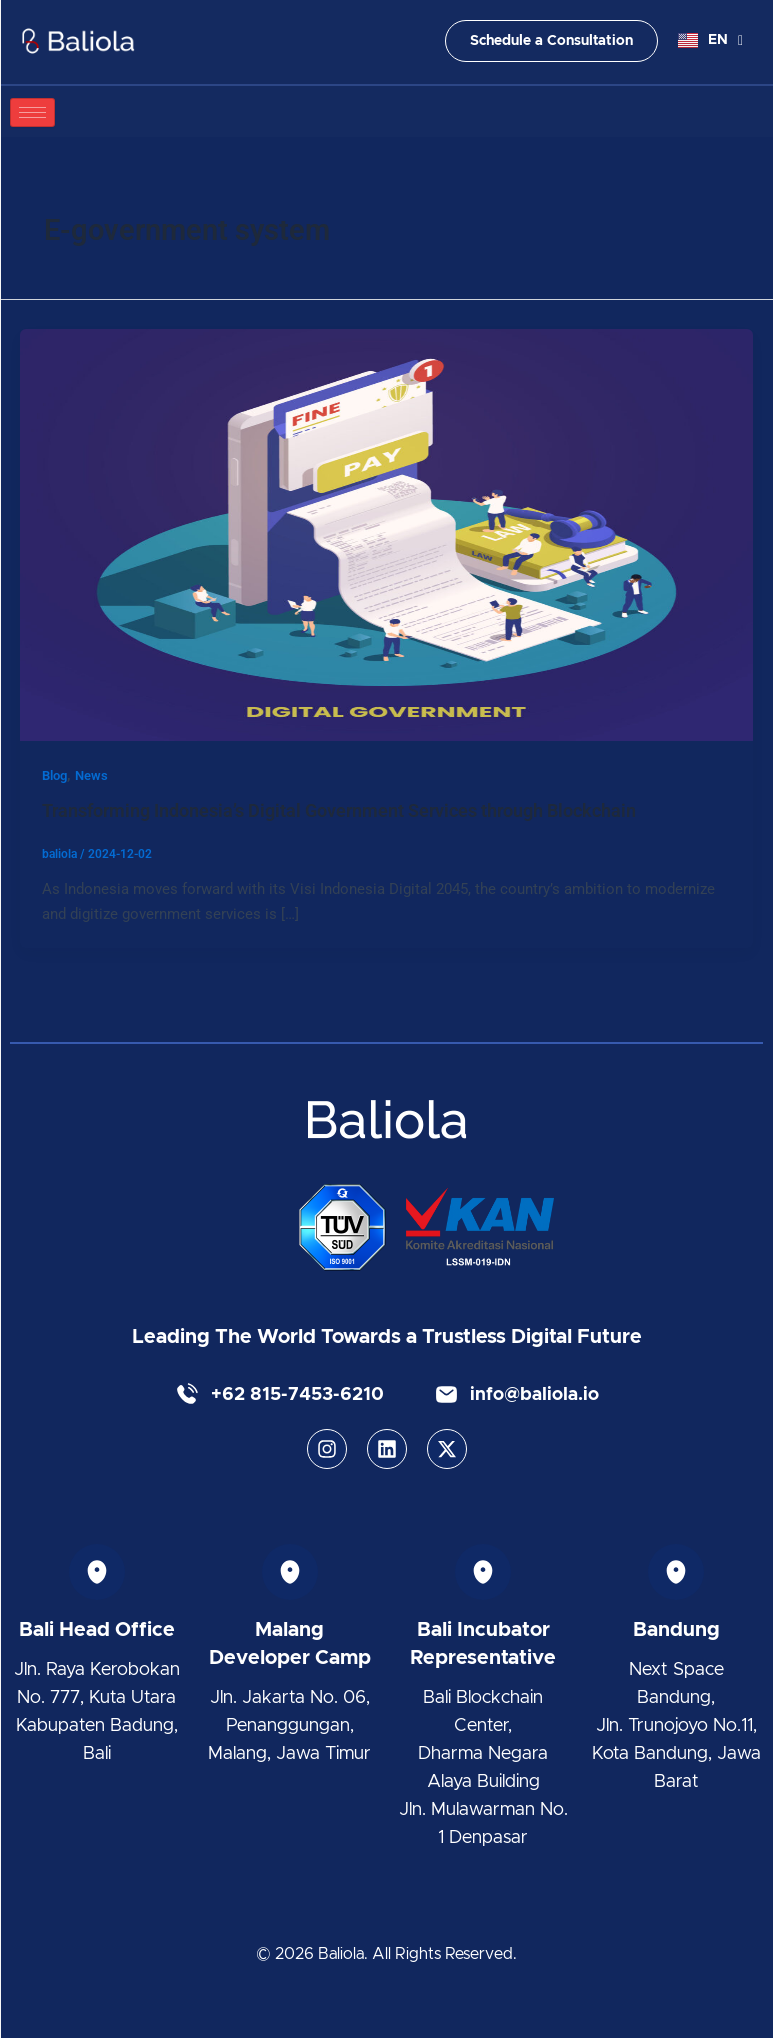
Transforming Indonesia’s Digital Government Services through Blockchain (339, 810)
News (91, 775)
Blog (54, 775)
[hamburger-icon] (32, 112)
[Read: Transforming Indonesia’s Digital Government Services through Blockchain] (386, 534)
